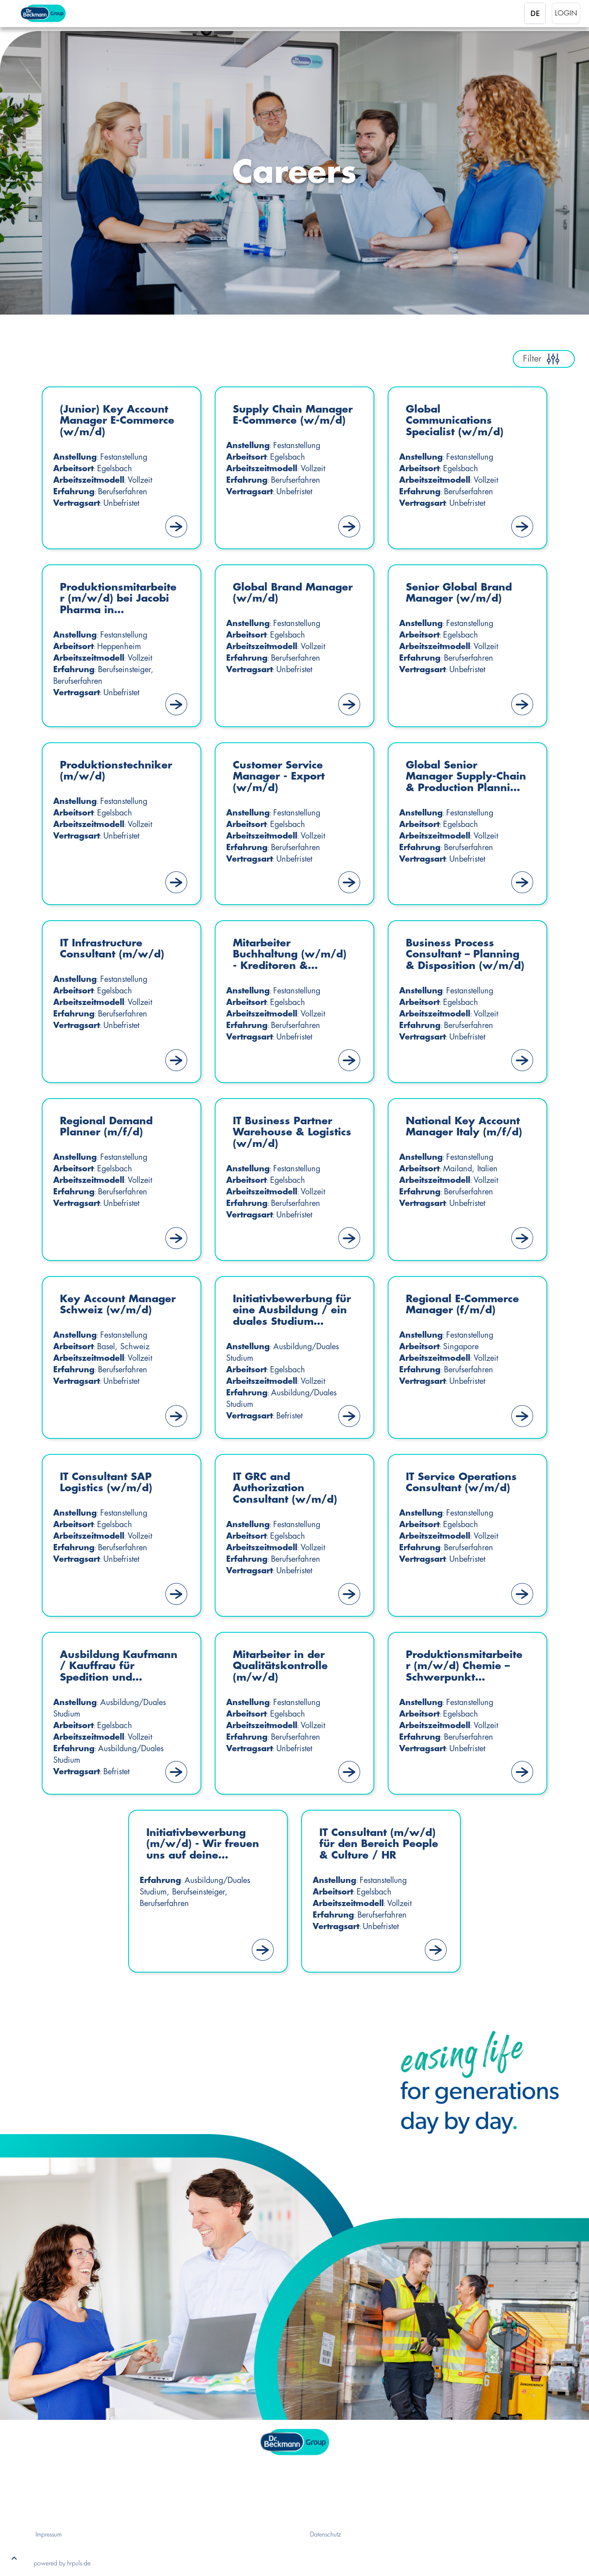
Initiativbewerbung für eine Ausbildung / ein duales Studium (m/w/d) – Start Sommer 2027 (292, 1312)
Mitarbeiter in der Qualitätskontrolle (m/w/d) (283, 1667)
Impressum (48, 2534)
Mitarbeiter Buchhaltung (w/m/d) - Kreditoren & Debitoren (293, 956)
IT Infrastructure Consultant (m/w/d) (115, 949)
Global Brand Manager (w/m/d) (284, 593)
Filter (544, 359)
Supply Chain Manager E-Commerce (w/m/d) (288, 421)
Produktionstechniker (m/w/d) (120, 771)
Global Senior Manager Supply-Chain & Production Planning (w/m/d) (459, 778)
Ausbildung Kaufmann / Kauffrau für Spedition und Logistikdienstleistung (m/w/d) (120, 1668)
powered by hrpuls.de (62, 2563)
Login (566, 13)
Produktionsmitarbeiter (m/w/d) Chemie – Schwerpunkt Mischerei (465, 1668)
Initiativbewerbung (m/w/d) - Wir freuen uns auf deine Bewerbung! (205, 1845)
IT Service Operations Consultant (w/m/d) (465, 1483)
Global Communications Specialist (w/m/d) (457, 421)
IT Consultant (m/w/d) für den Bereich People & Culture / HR (366, 1845)
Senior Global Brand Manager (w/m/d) (462, 593)
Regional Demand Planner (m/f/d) (109, 1127)
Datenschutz (325, 2534)
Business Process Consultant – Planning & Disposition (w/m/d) (466, 956)
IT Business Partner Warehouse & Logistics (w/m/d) (285, 1133)
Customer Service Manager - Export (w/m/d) (282, 777)
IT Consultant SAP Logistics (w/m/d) (108, 1483)
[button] (14, 2560)
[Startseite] (55, 13)
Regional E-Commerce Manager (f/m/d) (466, 1305)
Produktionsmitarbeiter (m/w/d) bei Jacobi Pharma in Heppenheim (119, 600)
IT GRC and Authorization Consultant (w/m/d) (288, 1489)
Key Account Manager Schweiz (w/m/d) (109, 1311)
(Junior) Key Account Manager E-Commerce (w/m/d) (117, 421)
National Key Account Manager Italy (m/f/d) (455, 1133)
